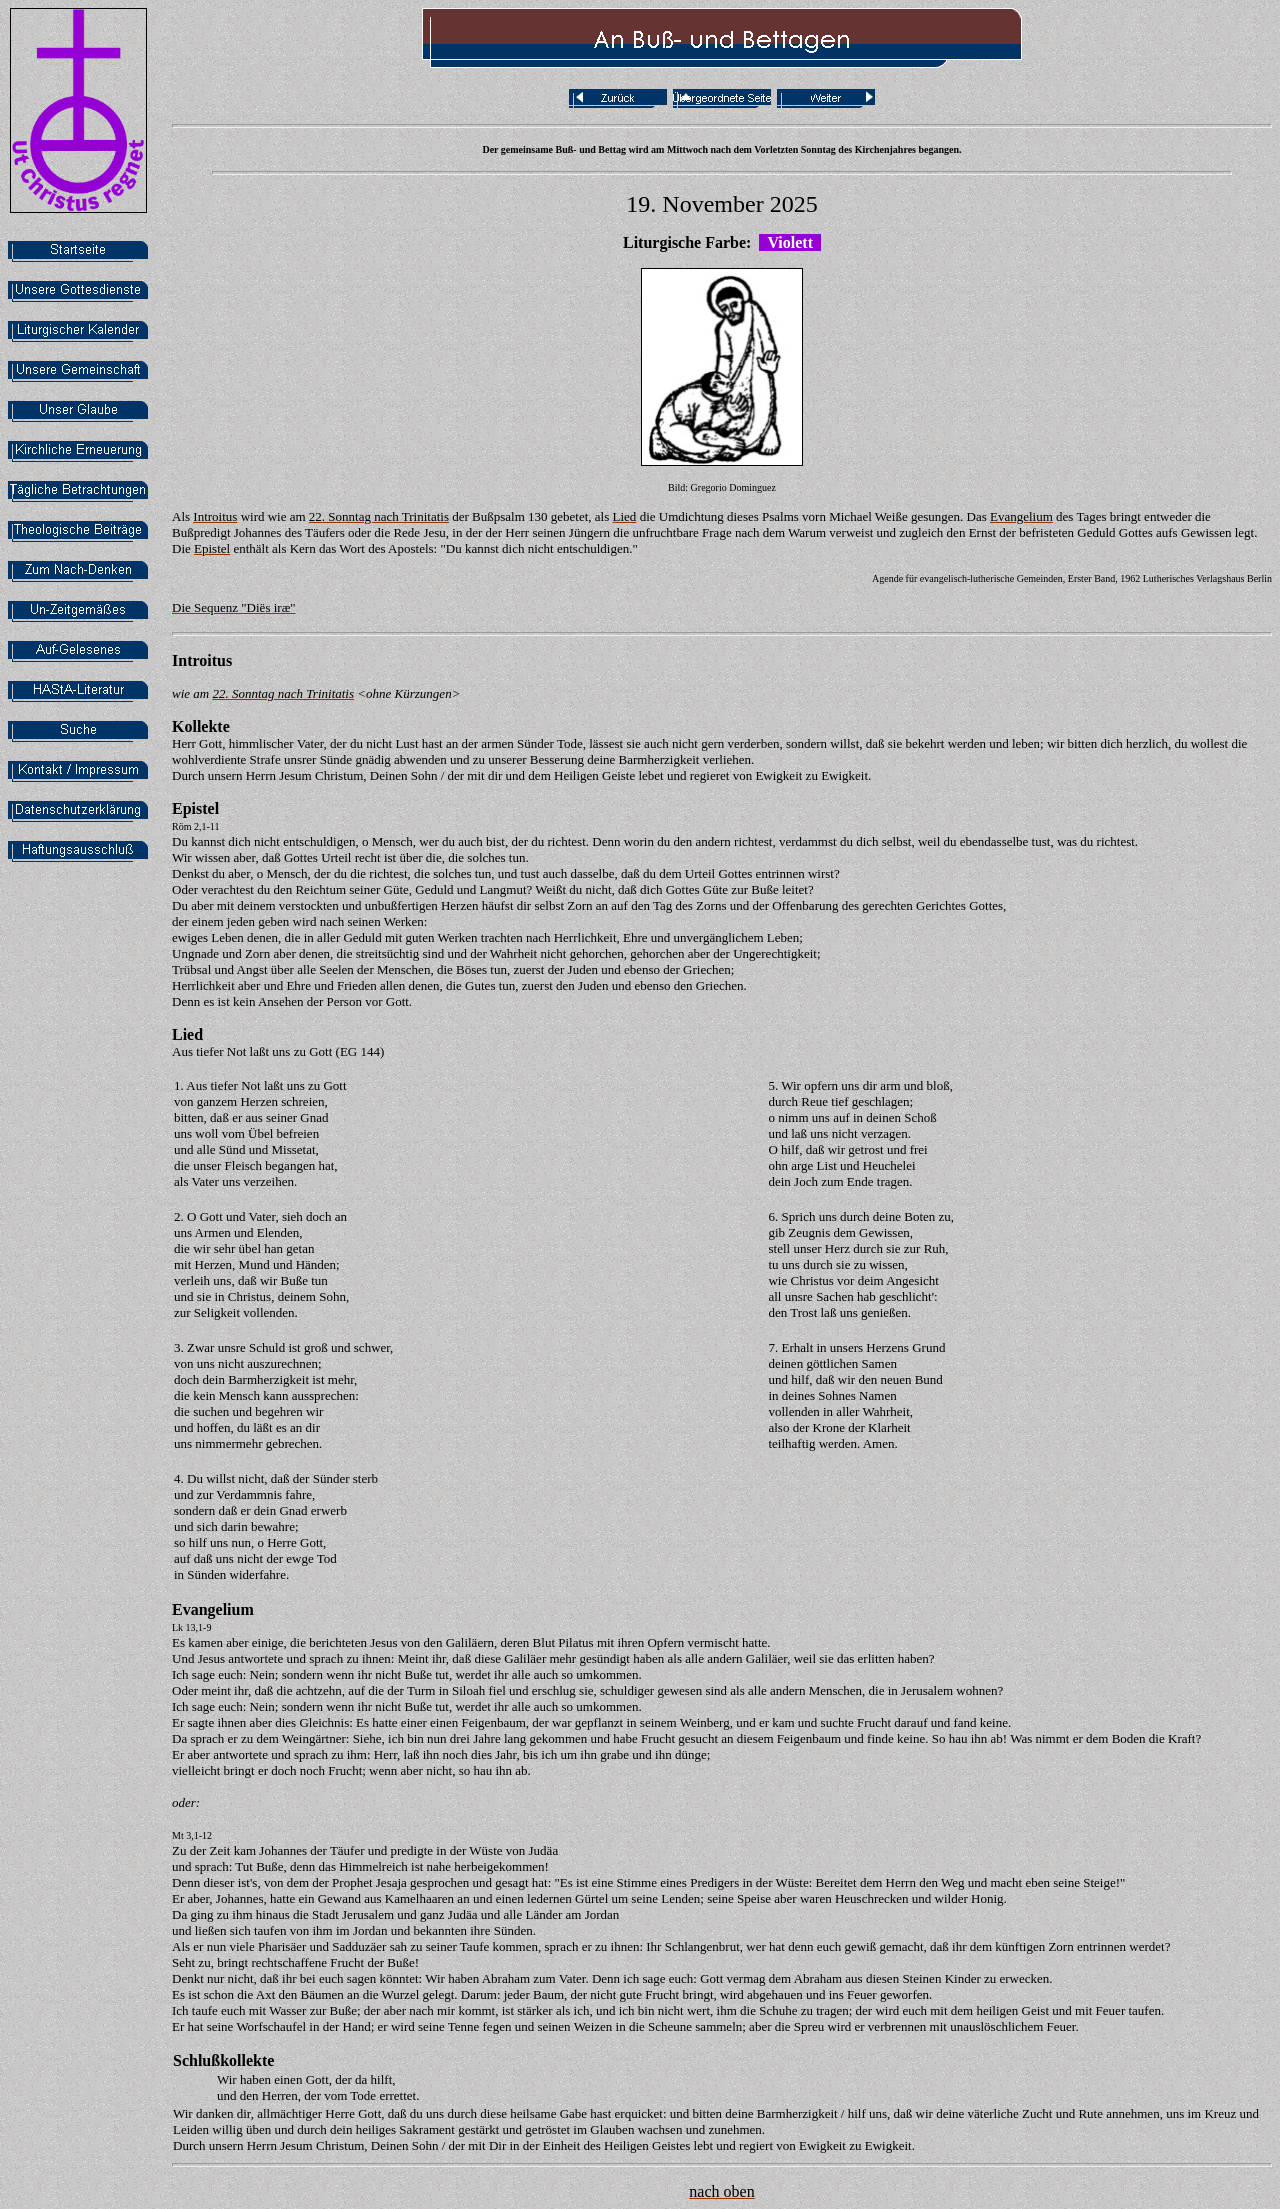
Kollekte (201, 726)
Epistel (195, 808)
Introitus (202, 660)
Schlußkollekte (223, 2060)
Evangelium (213, 1609)
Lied (187, 1034)
